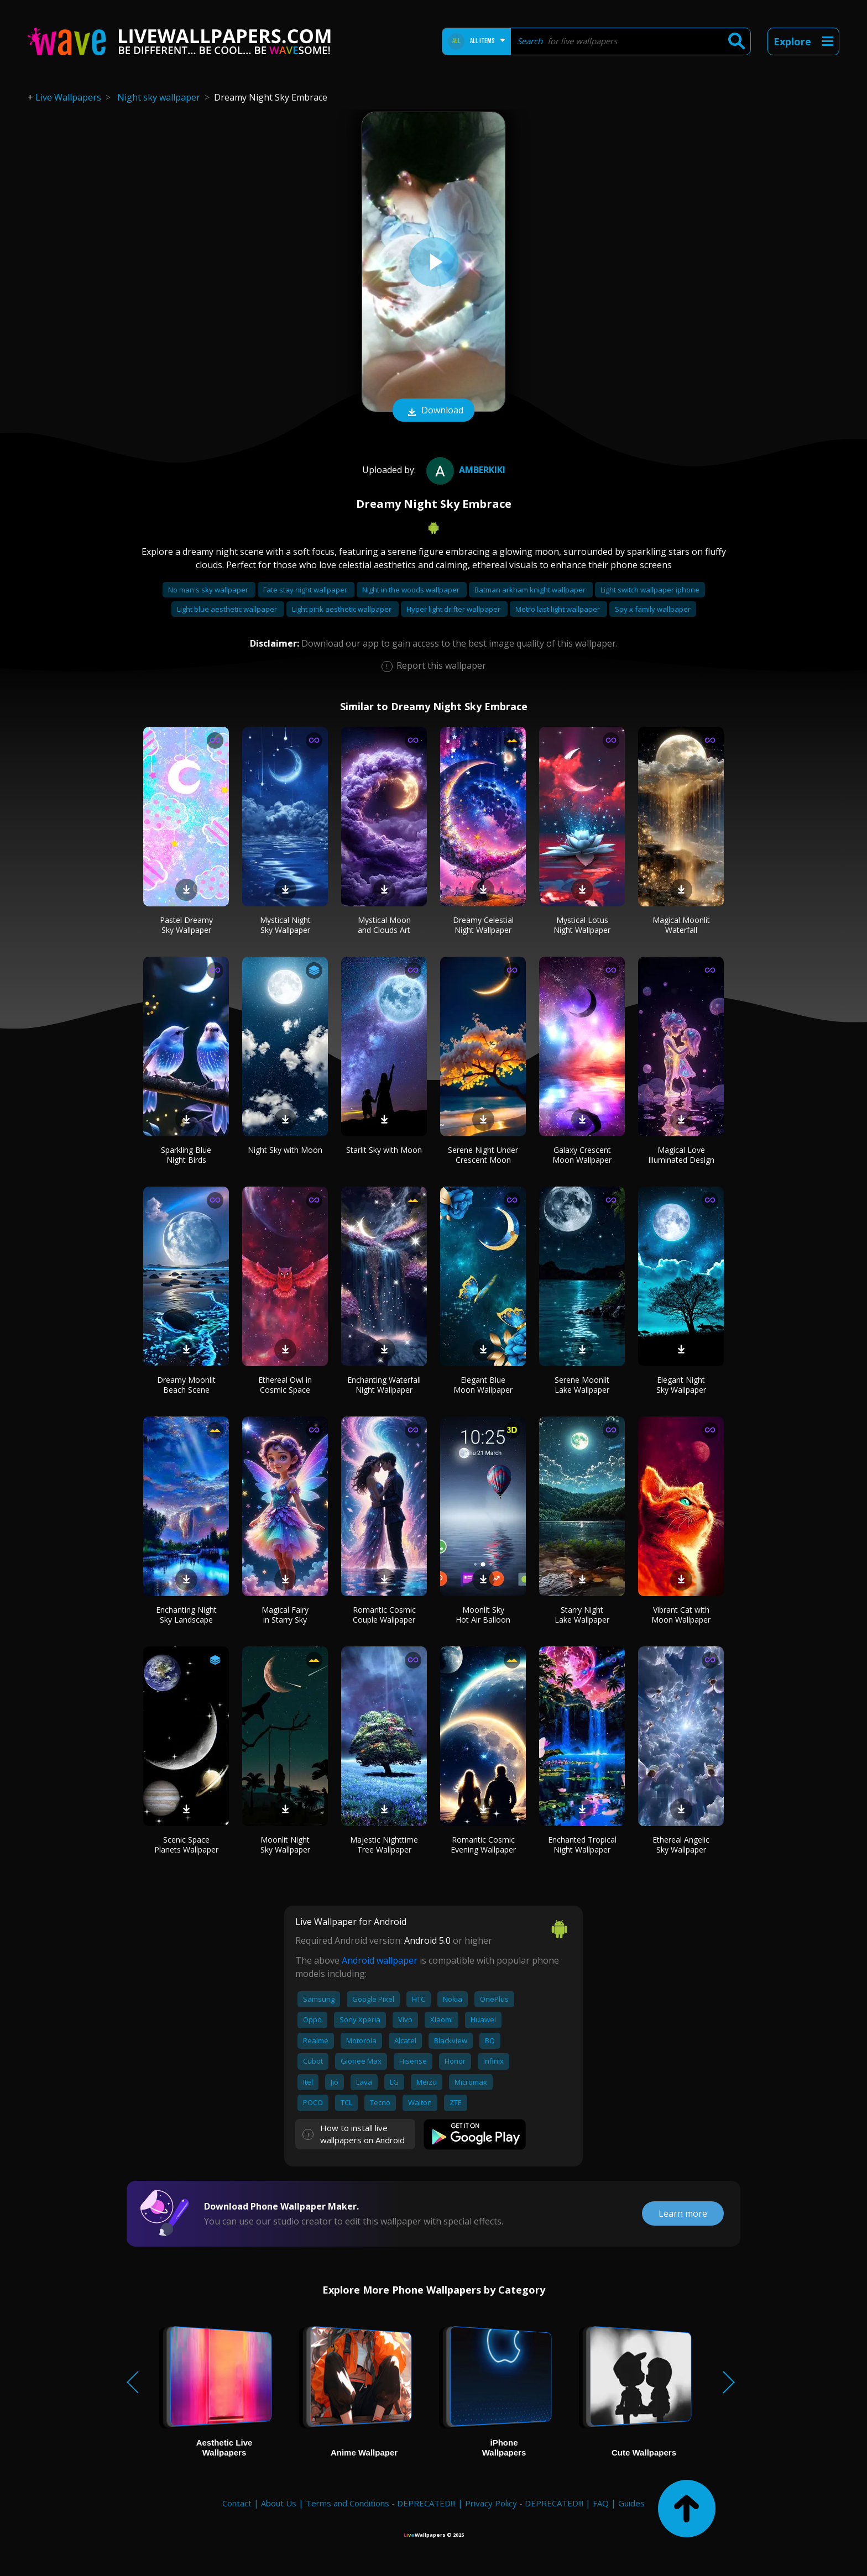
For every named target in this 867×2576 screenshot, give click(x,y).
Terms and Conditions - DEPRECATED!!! (381, 2503)
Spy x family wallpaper (653, 609)
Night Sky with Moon (285, 1150)
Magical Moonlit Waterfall (681, 925)
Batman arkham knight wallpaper (530, 590)
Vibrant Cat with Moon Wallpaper (681, 1614)
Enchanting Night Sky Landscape (186, 1614)
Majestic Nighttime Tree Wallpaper (384, 1844)
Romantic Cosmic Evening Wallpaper (483, 1844)
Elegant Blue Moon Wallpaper (483, 1384)
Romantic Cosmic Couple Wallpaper (384, 1614)
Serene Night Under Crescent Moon (483, 1155)
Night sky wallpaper (158, 97)
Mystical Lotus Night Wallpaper (581, 925)
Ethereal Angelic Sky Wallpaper (680, 1844)
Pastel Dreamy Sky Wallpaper (186, 925)
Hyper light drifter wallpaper (454, 609)
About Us (278, 2503)
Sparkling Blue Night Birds (186, 1155)
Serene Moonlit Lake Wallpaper (582, 1384)
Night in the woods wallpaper (411, 590)
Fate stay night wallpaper (306, 590)
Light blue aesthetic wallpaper (228, 609)
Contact (237, 2503)
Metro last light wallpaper (558, 609)
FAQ (601, 2503)
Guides (631, 2503)
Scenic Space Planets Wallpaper (186, 1844)
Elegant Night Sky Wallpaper (681, 1384)
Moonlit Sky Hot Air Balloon (483, 1614)
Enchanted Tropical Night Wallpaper (582, 1844)
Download (433, 411)
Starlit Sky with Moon (384, 1150)
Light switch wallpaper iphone (649, 590)
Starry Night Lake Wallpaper (582, 1614)
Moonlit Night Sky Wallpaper (285, 1844)
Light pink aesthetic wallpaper (342, 609)
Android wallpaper (379, 1960)
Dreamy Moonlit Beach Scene (186, 1384)
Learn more (683, 2213)
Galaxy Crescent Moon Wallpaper (582, 1155)
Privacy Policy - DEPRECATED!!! (524, 2503)
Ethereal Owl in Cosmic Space (285, 1384)
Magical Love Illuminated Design (681, 1155)
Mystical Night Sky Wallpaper (285, 925)
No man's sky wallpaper (209, 590)
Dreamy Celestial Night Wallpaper (483, 925)
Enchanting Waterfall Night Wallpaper (384, 1384)
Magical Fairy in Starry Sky (285, 1614)
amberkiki (464, 470)
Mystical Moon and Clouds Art (384, 925)
